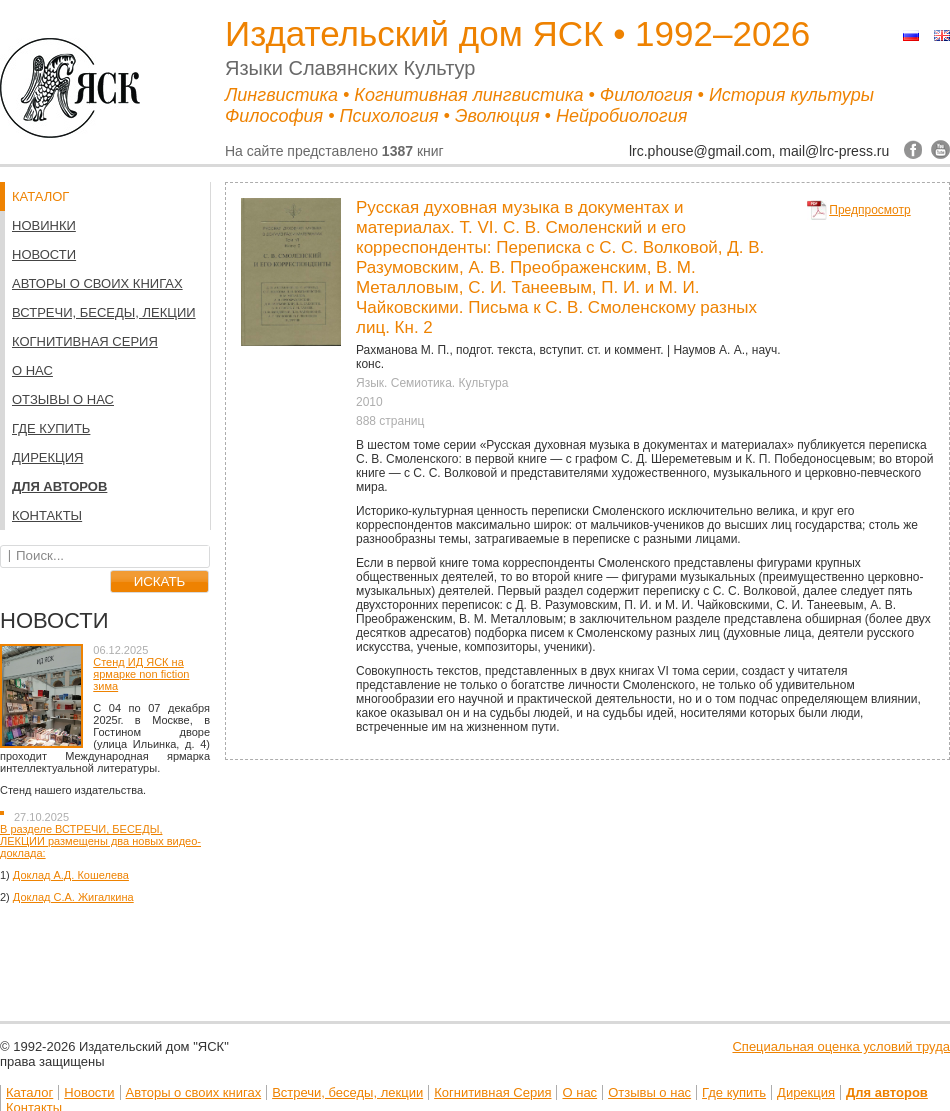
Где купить (51, 428)
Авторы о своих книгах (97, 283)
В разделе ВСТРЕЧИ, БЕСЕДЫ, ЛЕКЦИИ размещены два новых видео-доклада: (100, 841)
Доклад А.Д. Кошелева (71, 875)
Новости (44, 254)
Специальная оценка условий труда (841, 1046)
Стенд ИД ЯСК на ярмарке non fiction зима (141, 674)
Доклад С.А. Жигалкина (73, 897)
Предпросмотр (869, 210)
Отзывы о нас (63, 399)
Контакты (47, 515)
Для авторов (59, 486)
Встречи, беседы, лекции (104, 312)
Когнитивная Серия (85, 341)
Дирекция (47, 457)
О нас (32, 370)
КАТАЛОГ (40, 196)
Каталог (29, 1092)
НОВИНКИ (44, 225)
